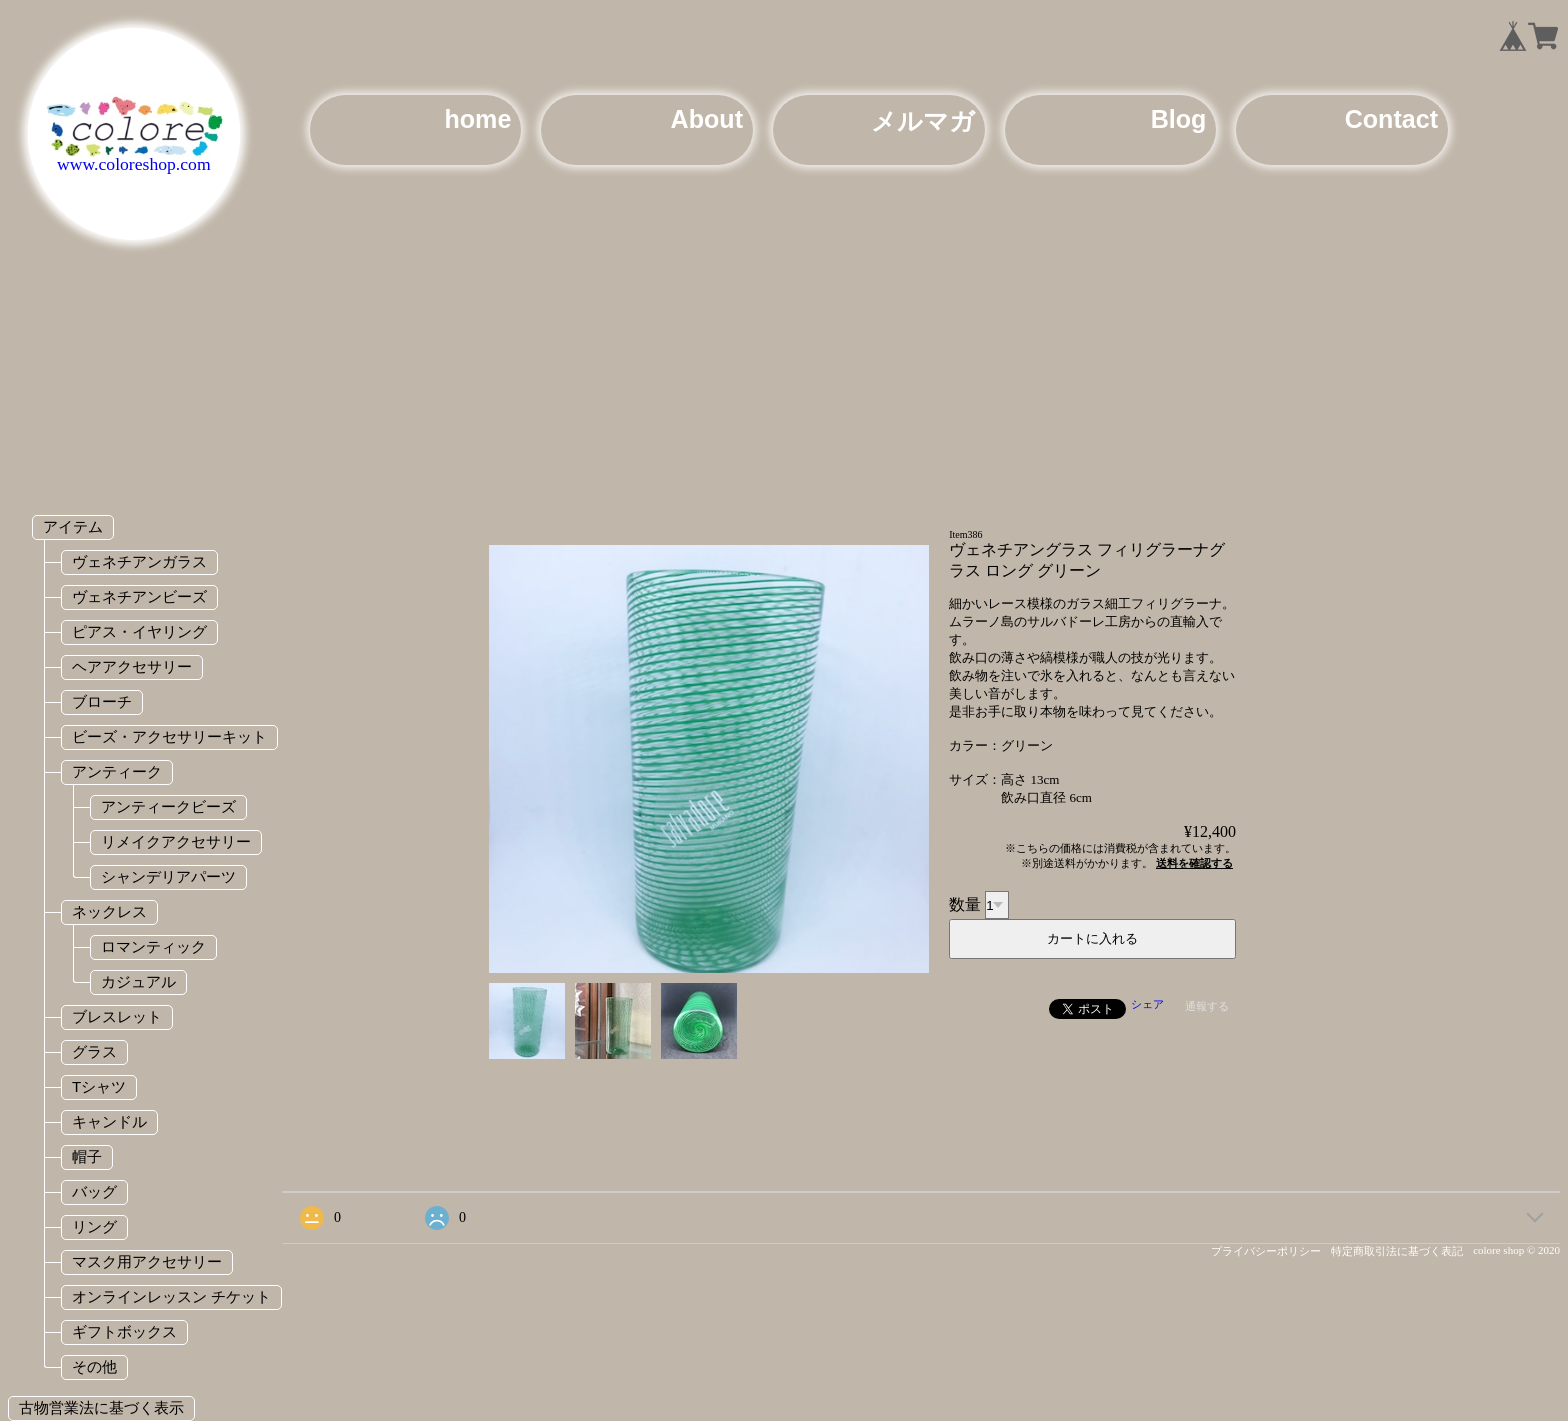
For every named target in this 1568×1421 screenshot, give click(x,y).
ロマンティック (153, 946)
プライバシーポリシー (1266, 1251)
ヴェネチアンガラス (139, 561)
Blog (1179, 119)
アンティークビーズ (168, 806)
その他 (94, 1366)
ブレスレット (117, 1016)
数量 (965, 904)
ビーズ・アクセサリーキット (169, 736)
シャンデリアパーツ (168, 876)
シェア (1147, 1004)
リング (94, 1226)
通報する (1207, 1006)
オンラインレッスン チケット (171, 1296)
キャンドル (109, 1121)
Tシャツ (99, 1086)
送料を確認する (1194, 863)
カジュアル (138, 981)
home (477, 119)
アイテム (73, 526)
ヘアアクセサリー (132, 666)
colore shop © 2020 (1516, 1250)
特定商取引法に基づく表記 (1397, 1251)
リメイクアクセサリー (176, 841)
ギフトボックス (124, 1331)
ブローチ (102, 701)
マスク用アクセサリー (147, 1261)
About (707, 119)
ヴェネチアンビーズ (139, 596)
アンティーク (117, 771)
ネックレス (109, 911)
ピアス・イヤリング (139, 631)
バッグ (94, 1191)
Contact (1391, 119)
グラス (94, 1051)
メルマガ (923, 121)
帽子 (87, 1156)
